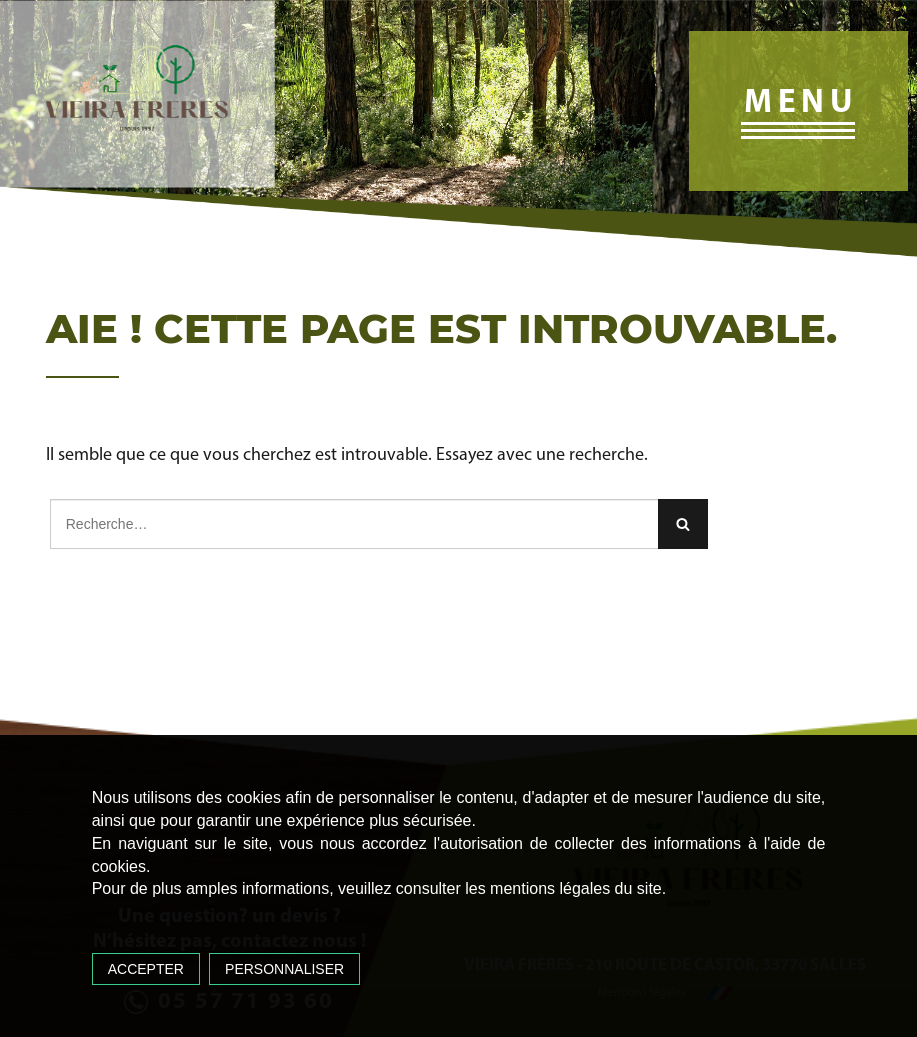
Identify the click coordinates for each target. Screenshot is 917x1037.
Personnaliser (284, 969)
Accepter (146, 969)
